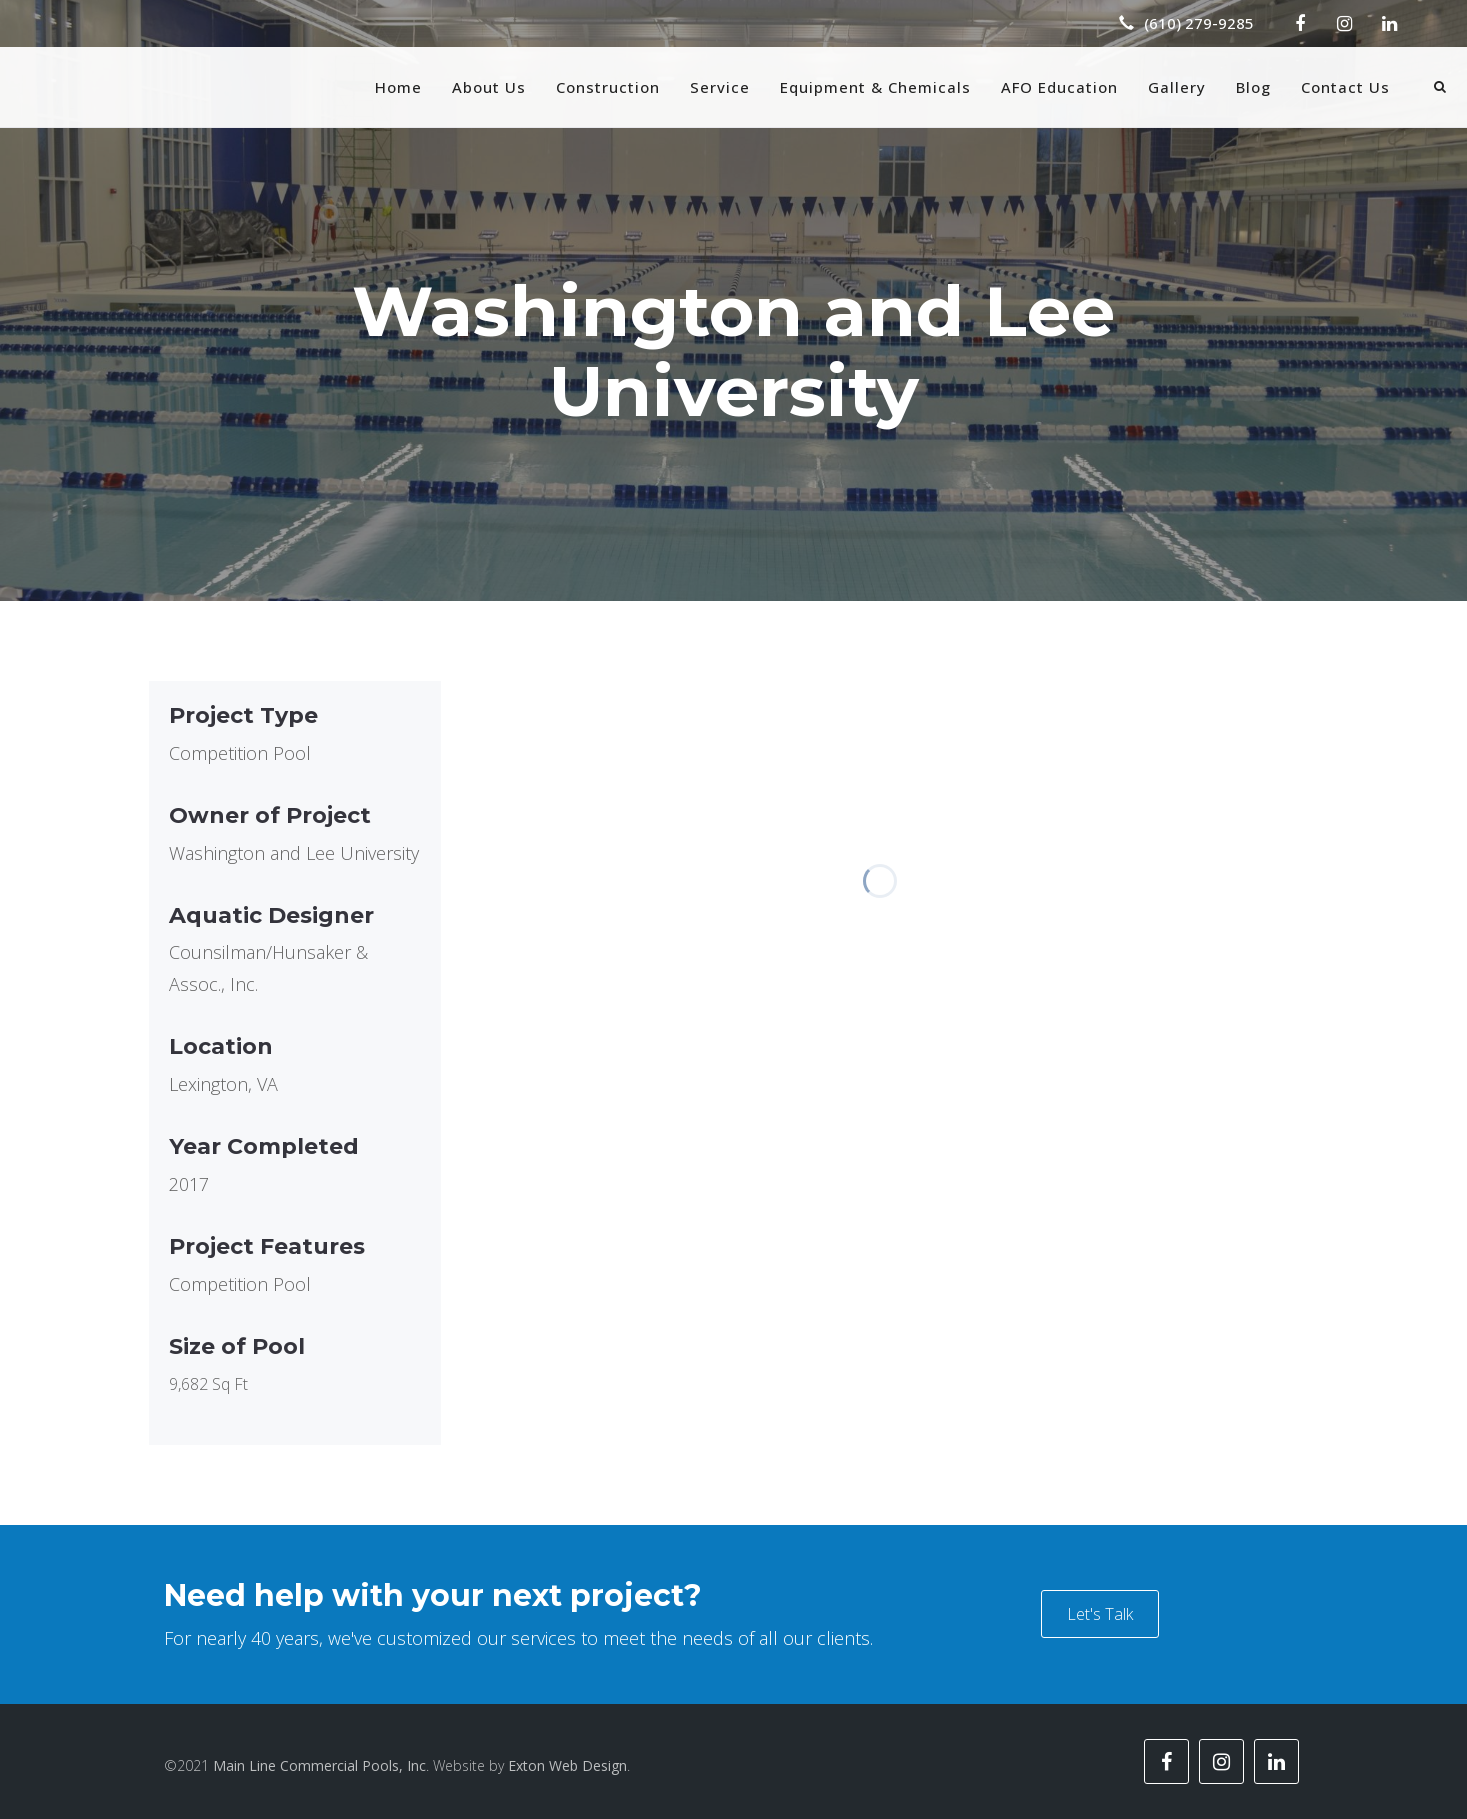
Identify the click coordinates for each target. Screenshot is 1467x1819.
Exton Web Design (567, 1765)
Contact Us (1345, 87)
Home (398, 87)
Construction (608, 87)
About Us (489, 87)
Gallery (1177, 87)
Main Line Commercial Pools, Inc (319, 1765)
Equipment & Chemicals (875, 87)
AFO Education (1059, 87)
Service (720, 87)
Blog (1253, 87)
